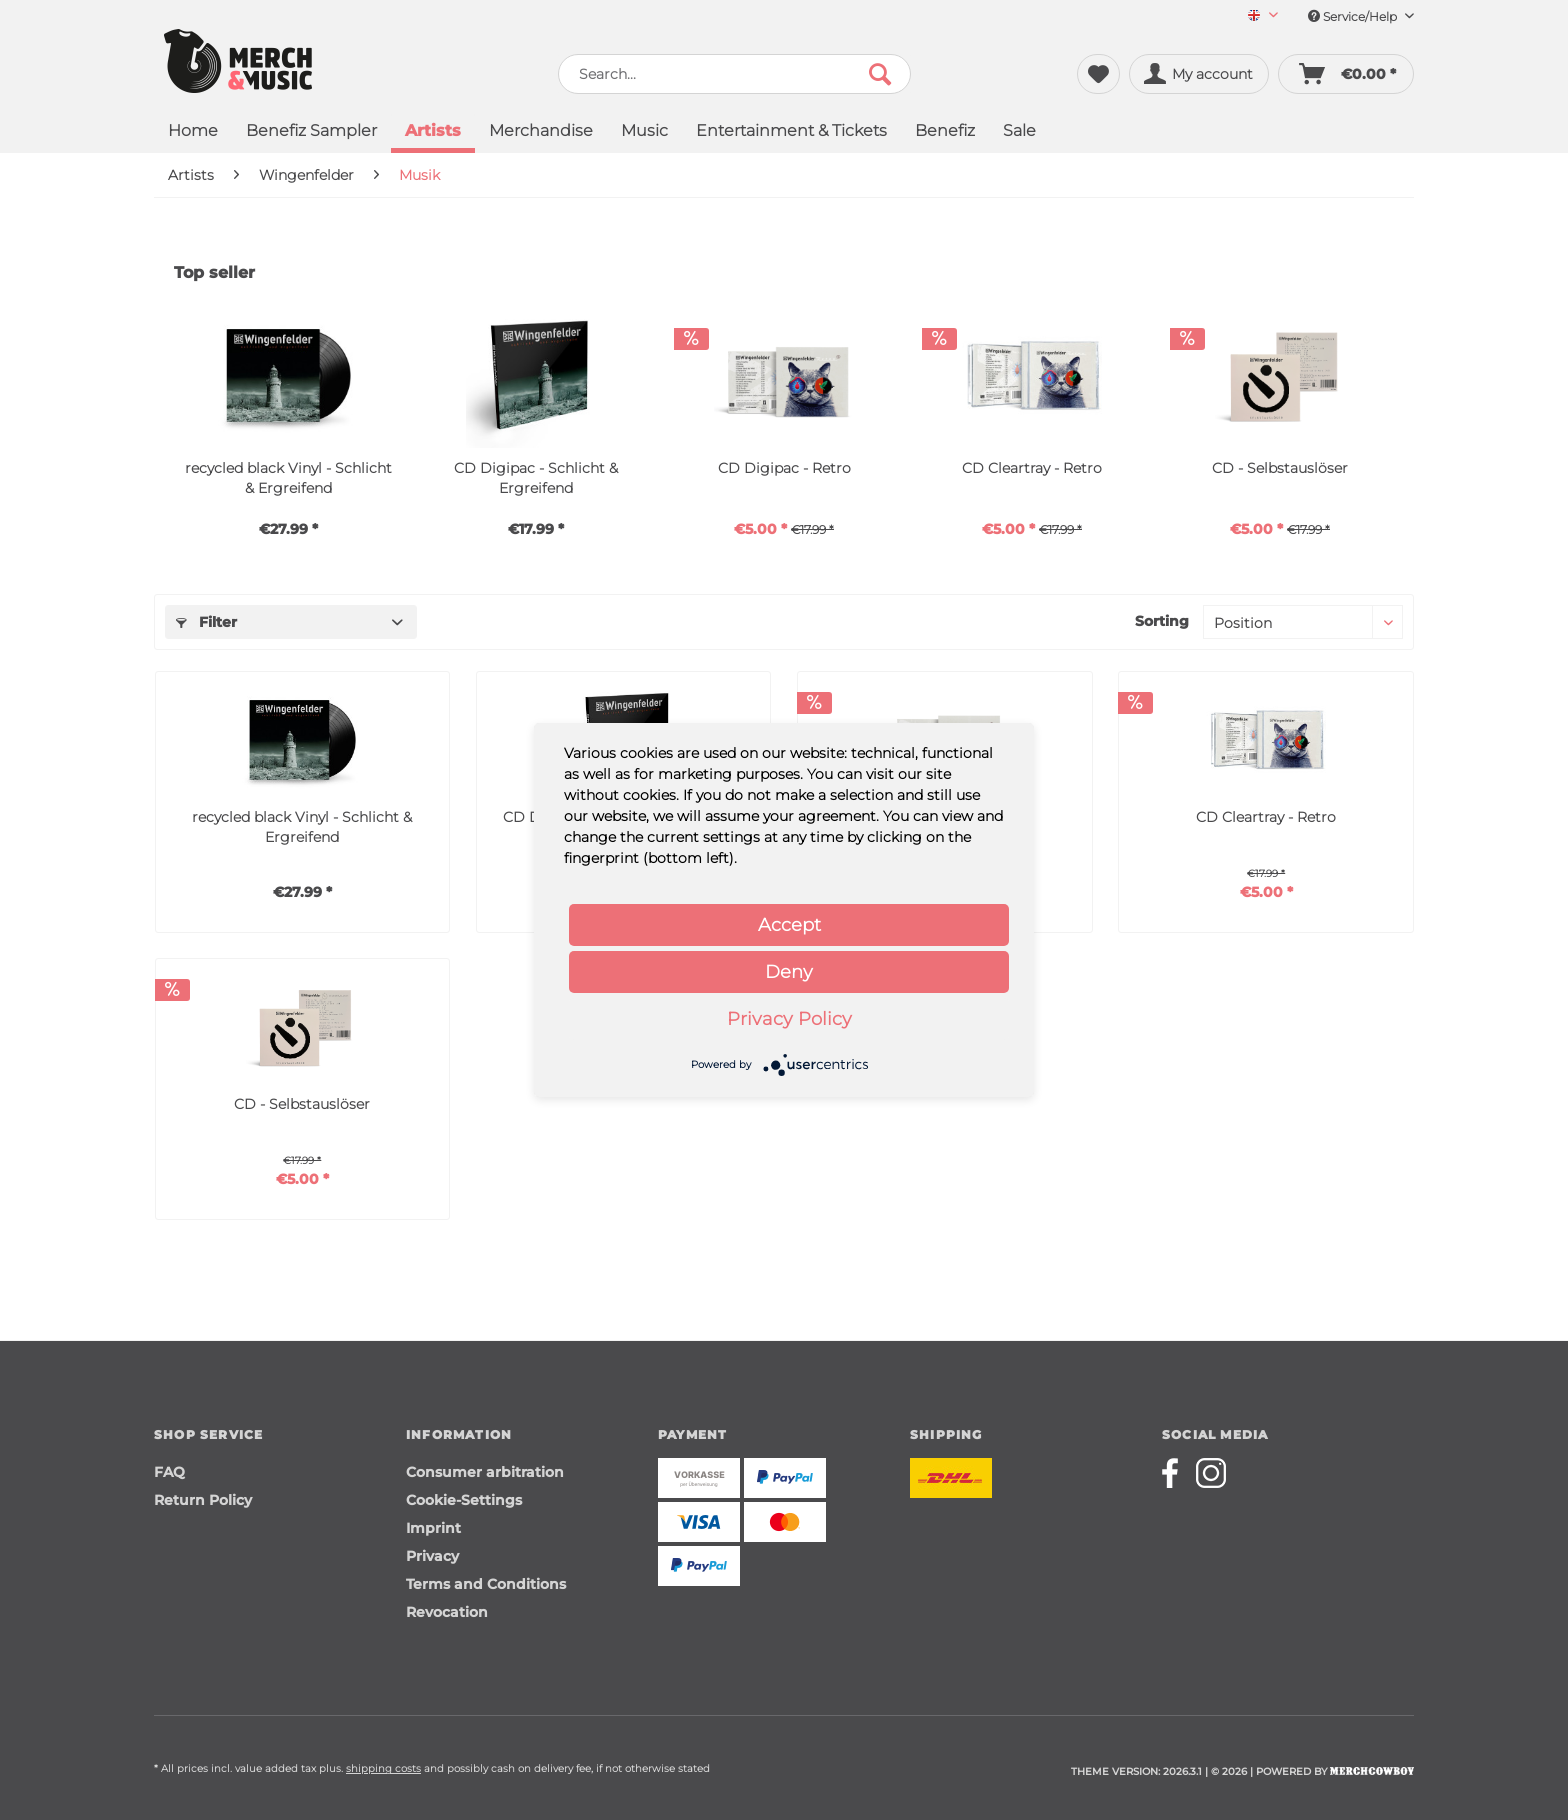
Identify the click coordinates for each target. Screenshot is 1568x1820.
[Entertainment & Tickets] (791, 132)
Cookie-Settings (464, 1500)
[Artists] (433, 133)
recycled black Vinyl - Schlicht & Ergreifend (288, 478)
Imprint (433, 1528)
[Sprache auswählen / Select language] (1263, 16)
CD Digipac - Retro (784, 468)
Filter (206, 622)
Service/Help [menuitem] (1361, 16)
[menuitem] (1255, 16)
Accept (789, 925)
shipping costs (383, 1768)
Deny (789, 972)
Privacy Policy (789, 1019)
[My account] (1199, 74)
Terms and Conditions (486, 1584)
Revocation (447, 1612)
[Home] (193, 132)
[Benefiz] (945, 132)
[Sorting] (1303, 622)
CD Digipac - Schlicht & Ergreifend (536, 478)
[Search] (880, 74)
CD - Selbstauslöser (1280, 468)
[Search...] (734, 74)
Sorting (1162, 621)
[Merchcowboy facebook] (1177, 1473)
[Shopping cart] (1346, 74)
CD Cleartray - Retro (1032, 468)
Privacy (432, 1556)
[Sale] (1019, 132)
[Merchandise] (541, 132)
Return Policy (203, 1500)
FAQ (169, 1472)
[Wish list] (1098, 74)
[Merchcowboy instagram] (1211, 1473)
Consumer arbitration (485, 1472)
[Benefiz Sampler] (311, 132)
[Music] (644, 132)
